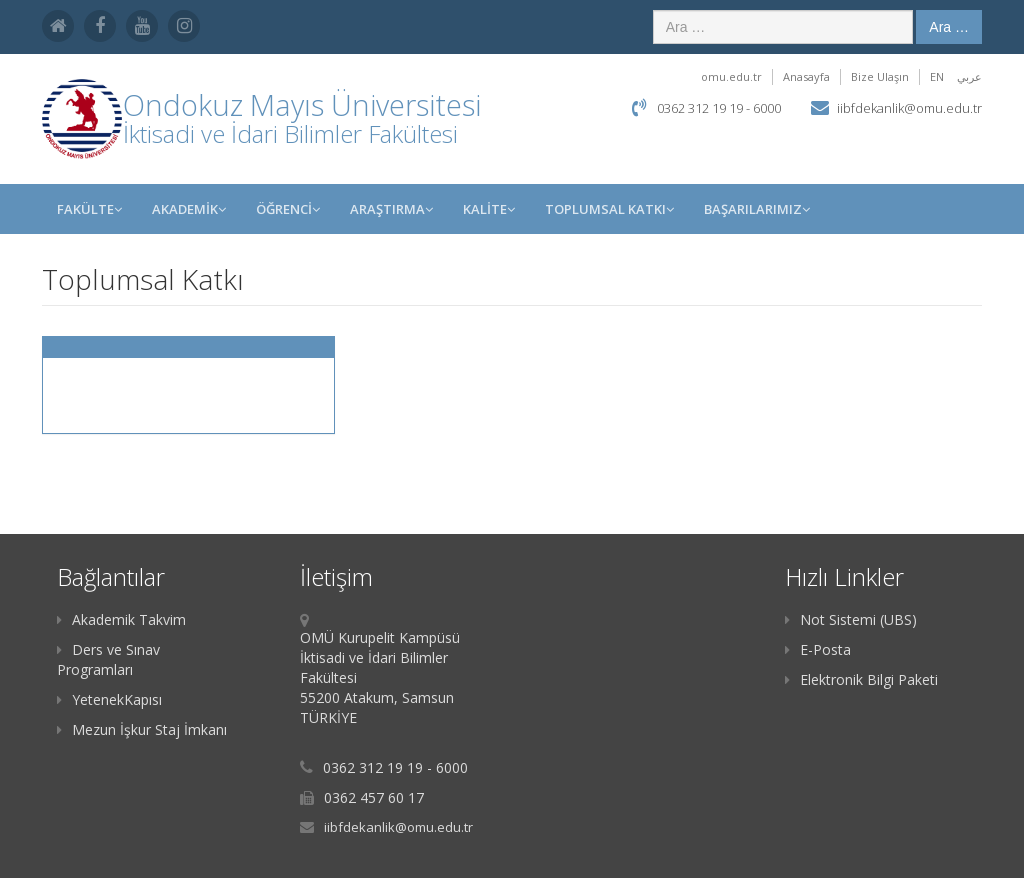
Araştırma (391, 209)
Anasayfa (806, 76)
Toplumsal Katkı (609, 209)
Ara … (949, 27)
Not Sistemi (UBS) (851, 619)
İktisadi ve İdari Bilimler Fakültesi (290, 133)
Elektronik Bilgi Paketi (861, 679)
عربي (969, 76)
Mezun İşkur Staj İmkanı (142, 729)
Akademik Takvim (121, 619)
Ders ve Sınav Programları (108, 659)
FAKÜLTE (89, 209)
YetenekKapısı (109, 699)
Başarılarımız (757, 209)
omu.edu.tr (731, 76)
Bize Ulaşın (880, 76)
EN (937, 76)
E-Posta (818, 649)
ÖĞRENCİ (288, 209)
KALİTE (489, 209)
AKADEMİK (189, 209)
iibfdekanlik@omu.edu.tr (909, 108)
